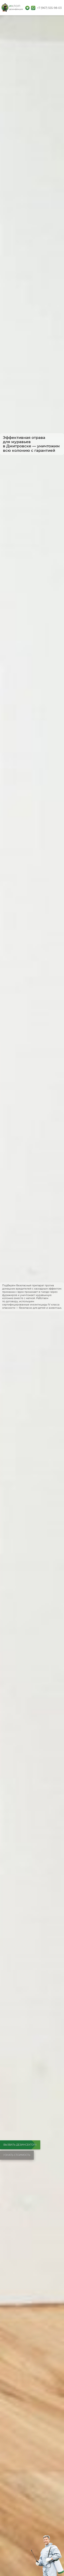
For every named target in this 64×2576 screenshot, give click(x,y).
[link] (27, 8)
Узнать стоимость (16, 2155)
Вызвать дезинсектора (20, 2144)
